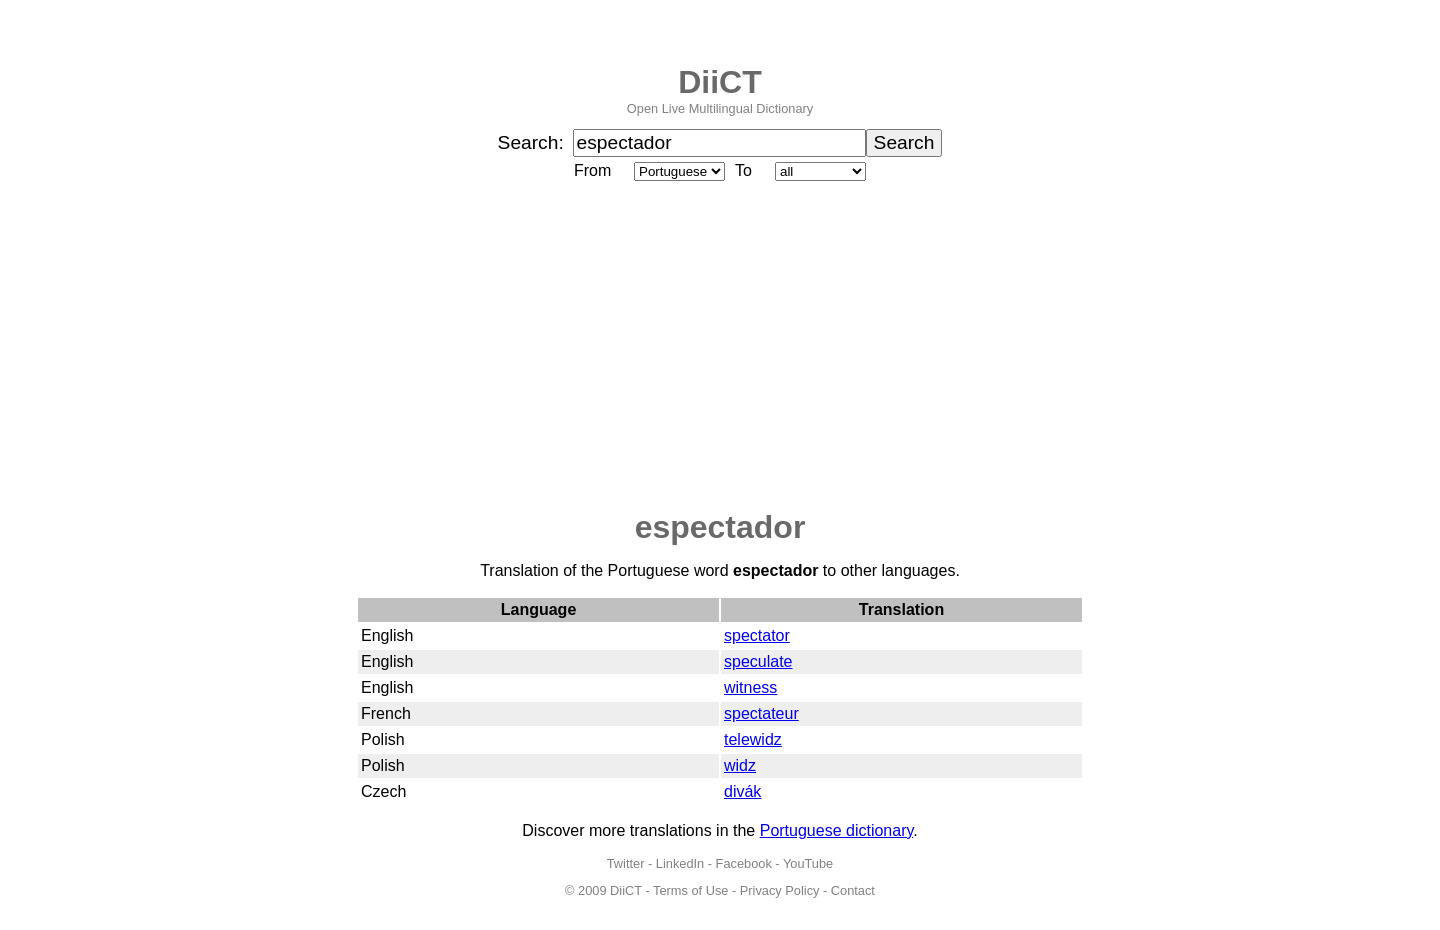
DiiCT (720, 82)
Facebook (744, 863)
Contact (853, 890)
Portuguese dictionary (837, 830)
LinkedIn (680, 863)
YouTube (808, 863)
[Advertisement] (720, 347)
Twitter (626, 863)
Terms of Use (690, 890)
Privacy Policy (780, 890)
